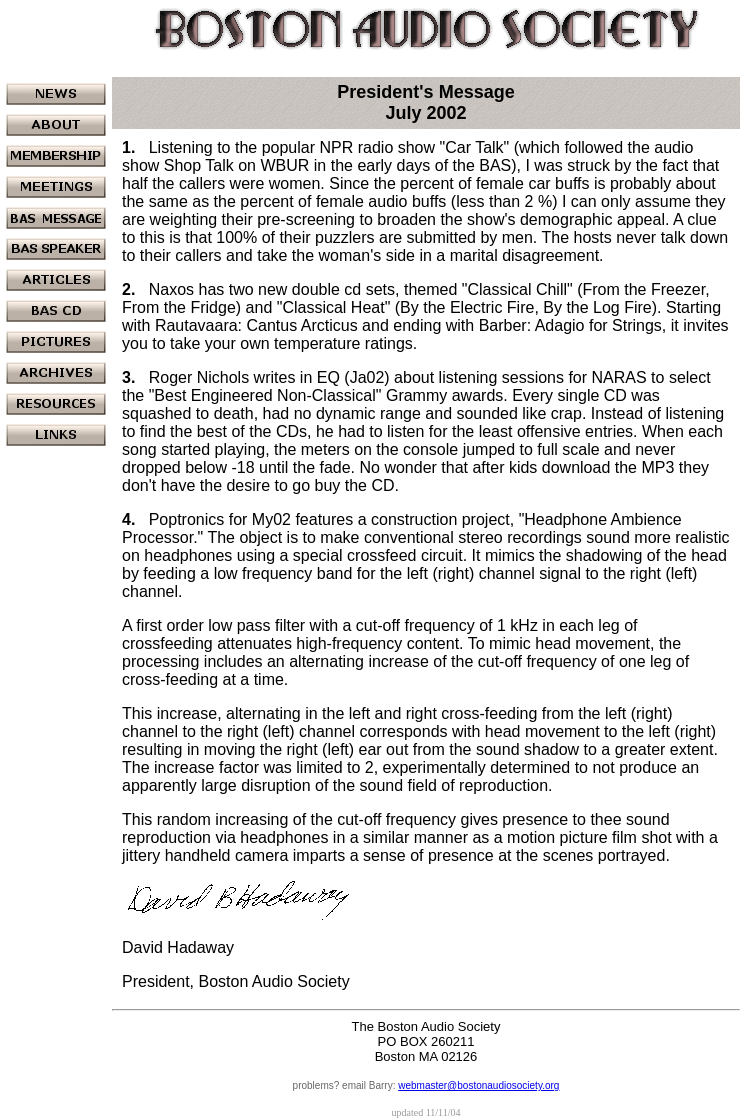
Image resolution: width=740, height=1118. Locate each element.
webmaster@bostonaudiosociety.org (478, 1085)
